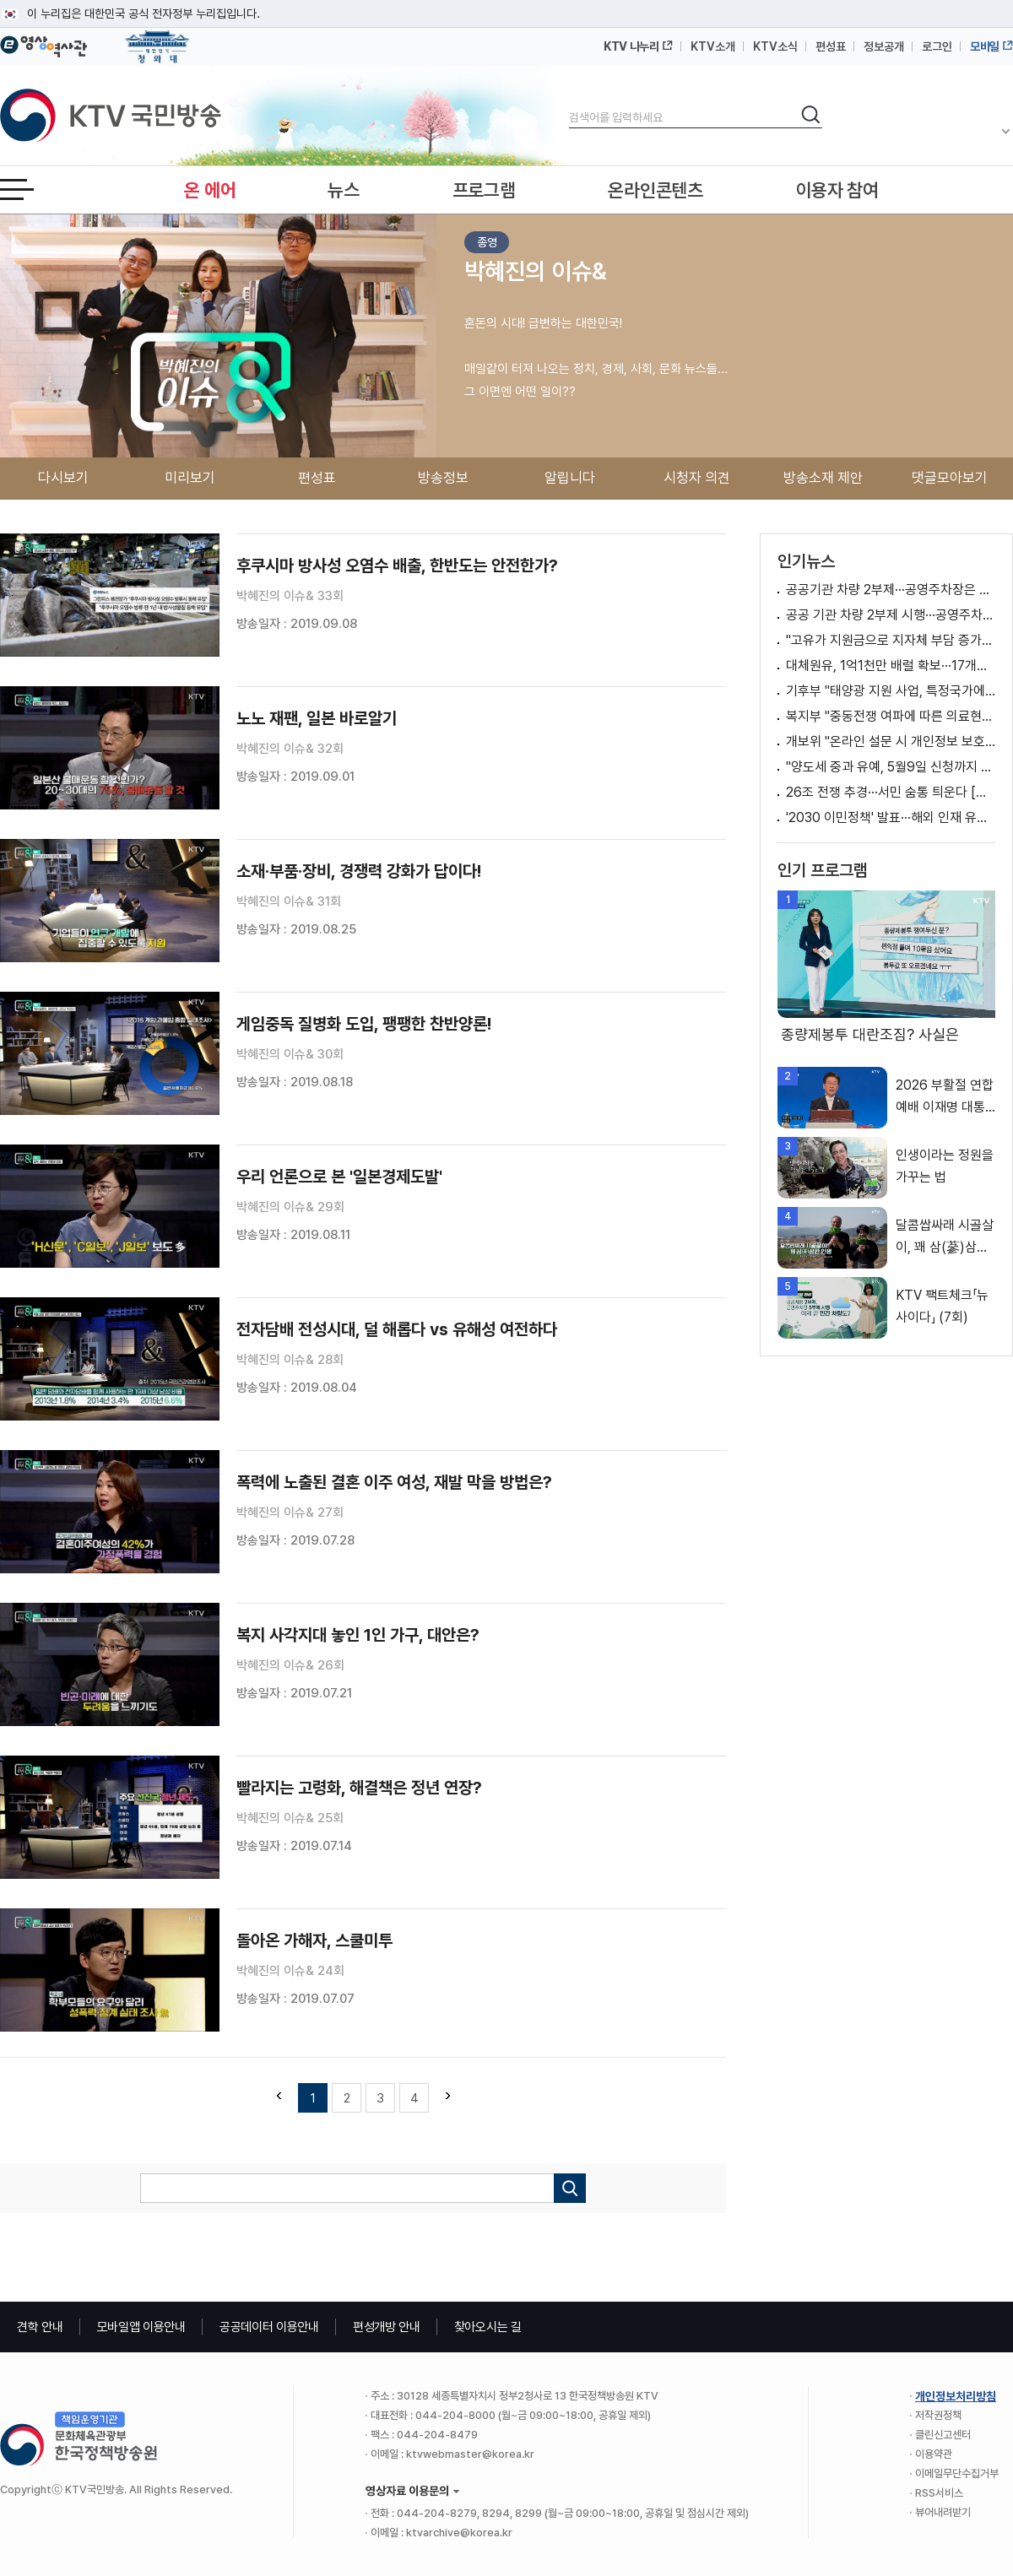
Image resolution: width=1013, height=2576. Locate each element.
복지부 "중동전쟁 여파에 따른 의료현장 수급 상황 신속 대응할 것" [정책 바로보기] (890, 716)
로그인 (937, 46)
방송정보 (443, 477)
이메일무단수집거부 (957, 2473)
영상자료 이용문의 (407, 2491)
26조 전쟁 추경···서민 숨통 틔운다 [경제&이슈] (890, 792)
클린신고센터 (943, 2434)
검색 (569, 103)
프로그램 (484, 190)
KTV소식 (775, 46)
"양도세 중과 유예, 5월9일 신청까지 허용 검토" (890, 767)
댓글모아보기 (950, 477)
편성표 (830, 46)
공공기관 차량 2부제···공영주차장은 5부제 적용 (890, 590)
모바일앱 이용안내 (141, 2327)
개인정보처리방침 (955, 2396)
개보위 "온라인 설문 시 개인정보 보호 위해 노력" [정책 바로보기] (890, 741)
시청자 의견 (697, 477)
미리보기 (190, 477)
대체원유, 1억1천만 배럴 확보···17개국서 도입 (890, 666)
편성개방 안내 (386, 2327)
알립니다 (569, 477)
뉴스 (343, 190)
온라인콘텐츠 (655, 190)
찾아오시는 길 (488, 2327)
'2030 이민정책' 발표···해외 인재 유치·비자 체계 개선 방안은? (890, 817)
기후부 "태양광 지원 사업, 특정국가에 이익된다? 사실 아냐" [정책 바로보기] (890, 691)
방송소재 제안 (823, 477)
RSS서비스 (939, 2493)
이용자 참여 (837, 190)
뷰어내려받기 (943, 2512)
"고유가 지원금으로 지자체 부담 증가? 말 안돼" (890, 640)
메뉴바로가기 (0, 0)
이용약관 (933, 2454)
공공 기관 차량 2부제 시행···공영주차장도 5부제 (890, 615)
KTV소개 (713, 46)
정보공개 (884, 46)
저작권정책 (938, 2415)
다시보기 (63, 477)
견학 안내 (40, 2327)
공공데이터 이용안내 (269, 2327)
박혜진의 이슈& (535, 271)
